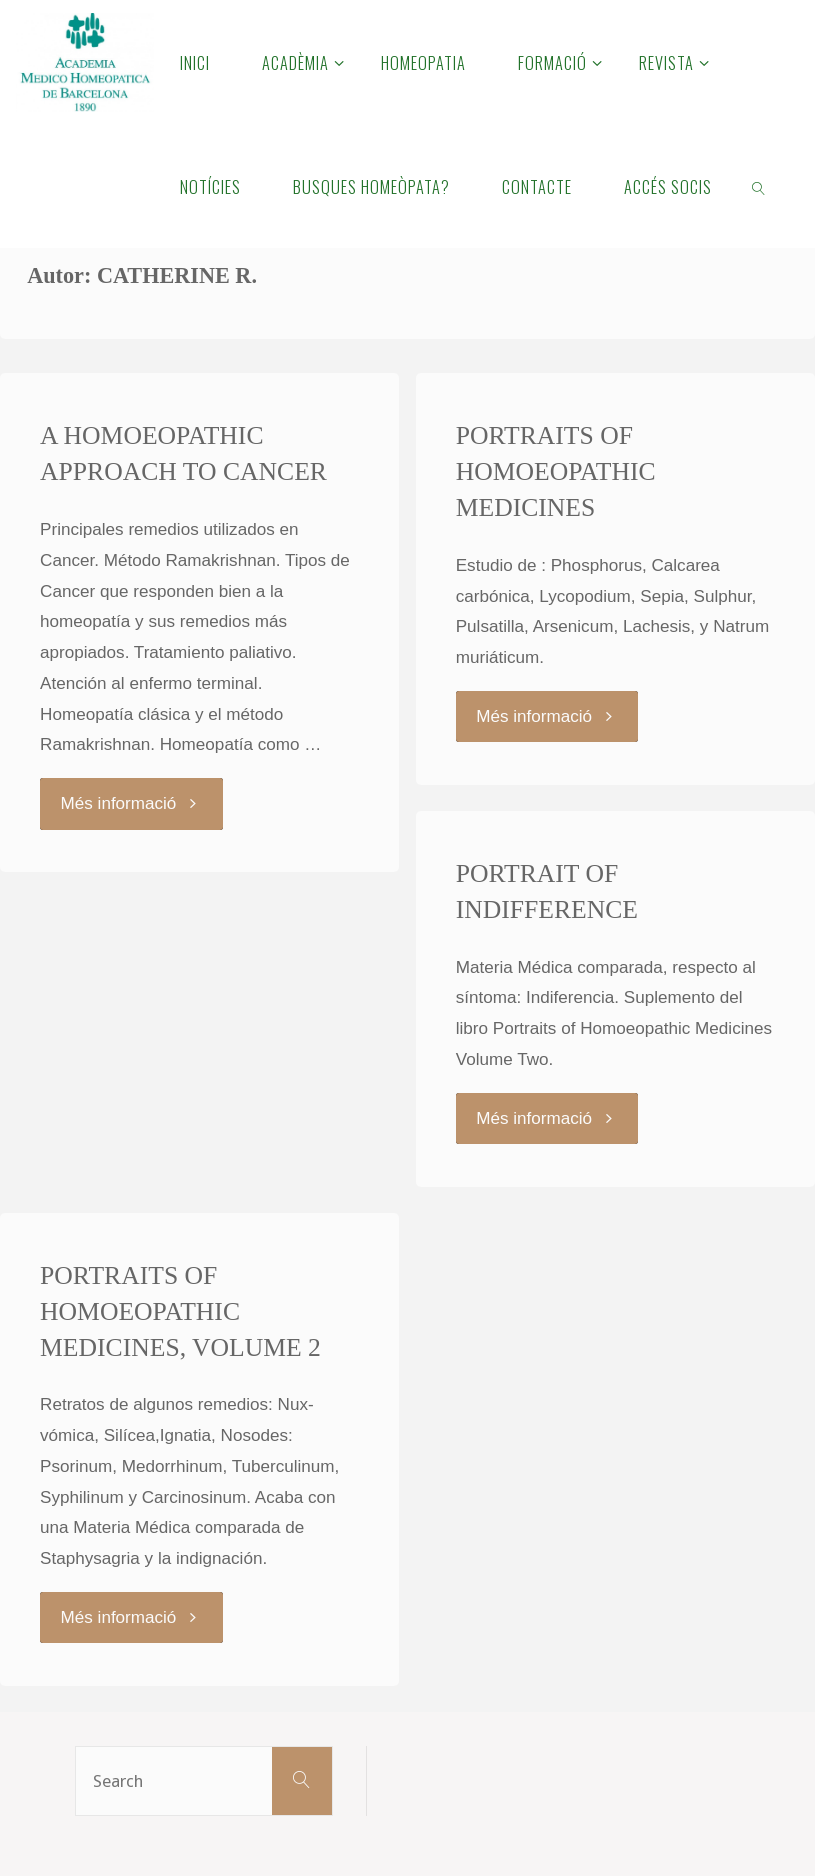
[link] (759, 186)
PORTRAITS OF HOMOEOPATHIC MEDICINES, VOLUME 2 (180, 1311)
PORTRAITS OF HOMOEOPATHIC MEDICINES (556, 471)
